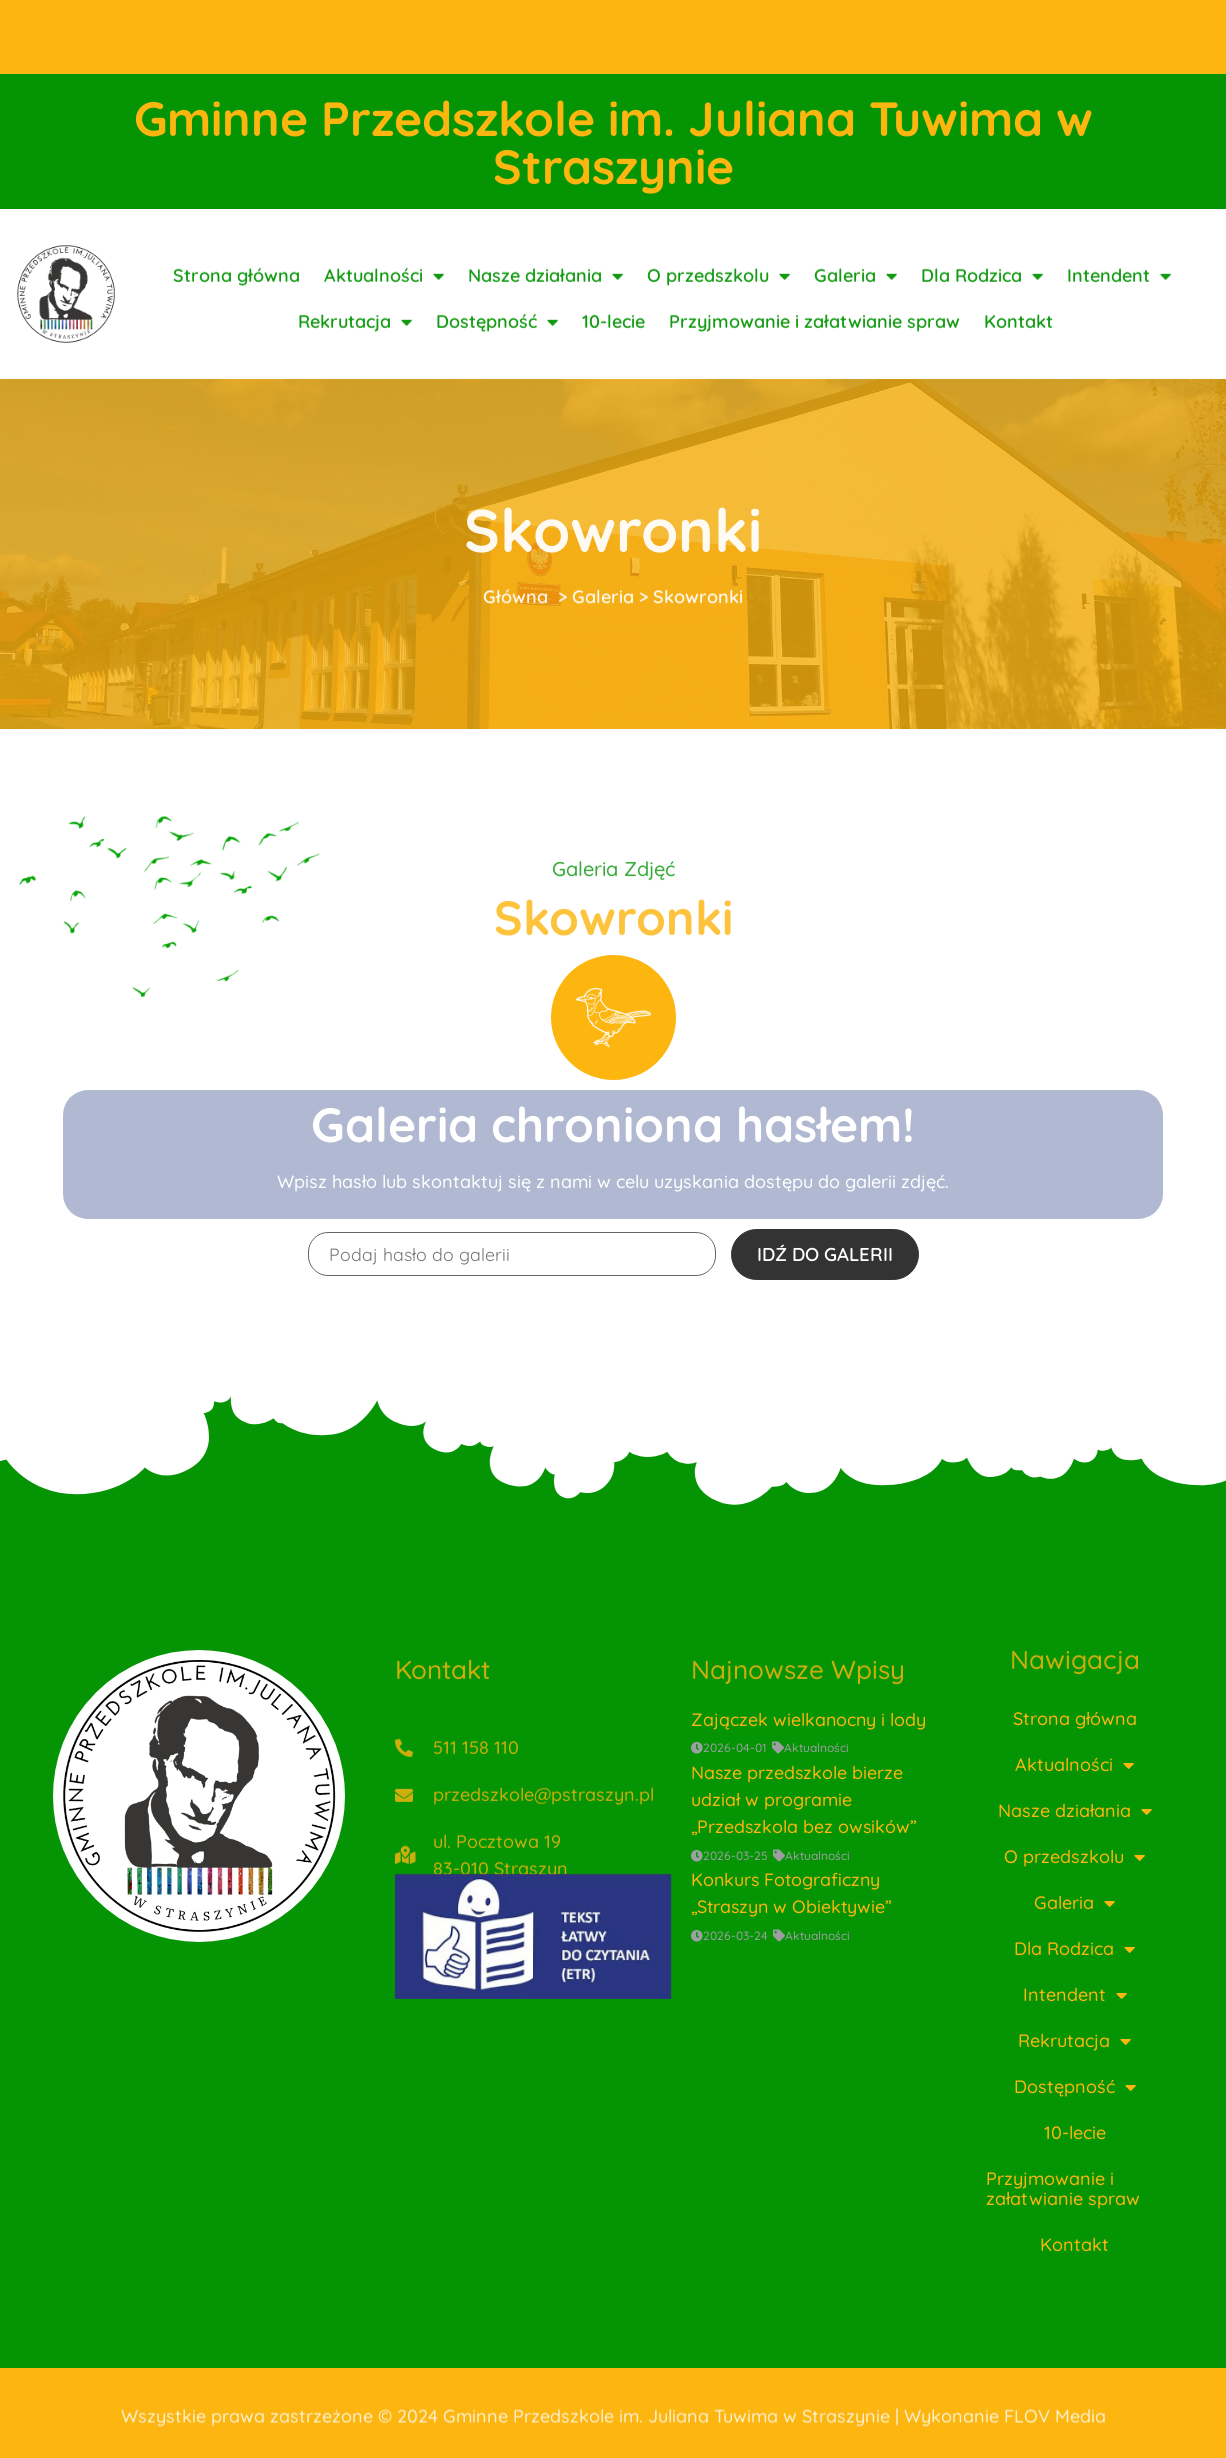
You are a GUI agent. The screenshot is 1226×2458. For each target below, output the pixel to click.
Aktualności (384, 297)
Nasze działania (545, 297)
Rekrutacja (355, 343)
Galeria (855, 297)
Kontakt (1018, 342)
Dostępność (497, 343)
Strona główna (236, 296)
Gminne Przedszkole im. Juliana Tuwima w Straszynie (613, 142)
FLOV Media (1055, 2424)
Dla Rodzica (982, 297)
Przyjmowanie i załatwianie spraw (814, 342)
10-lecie (613, 342)
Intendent (1119, 297)
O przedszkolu (718, 297)
